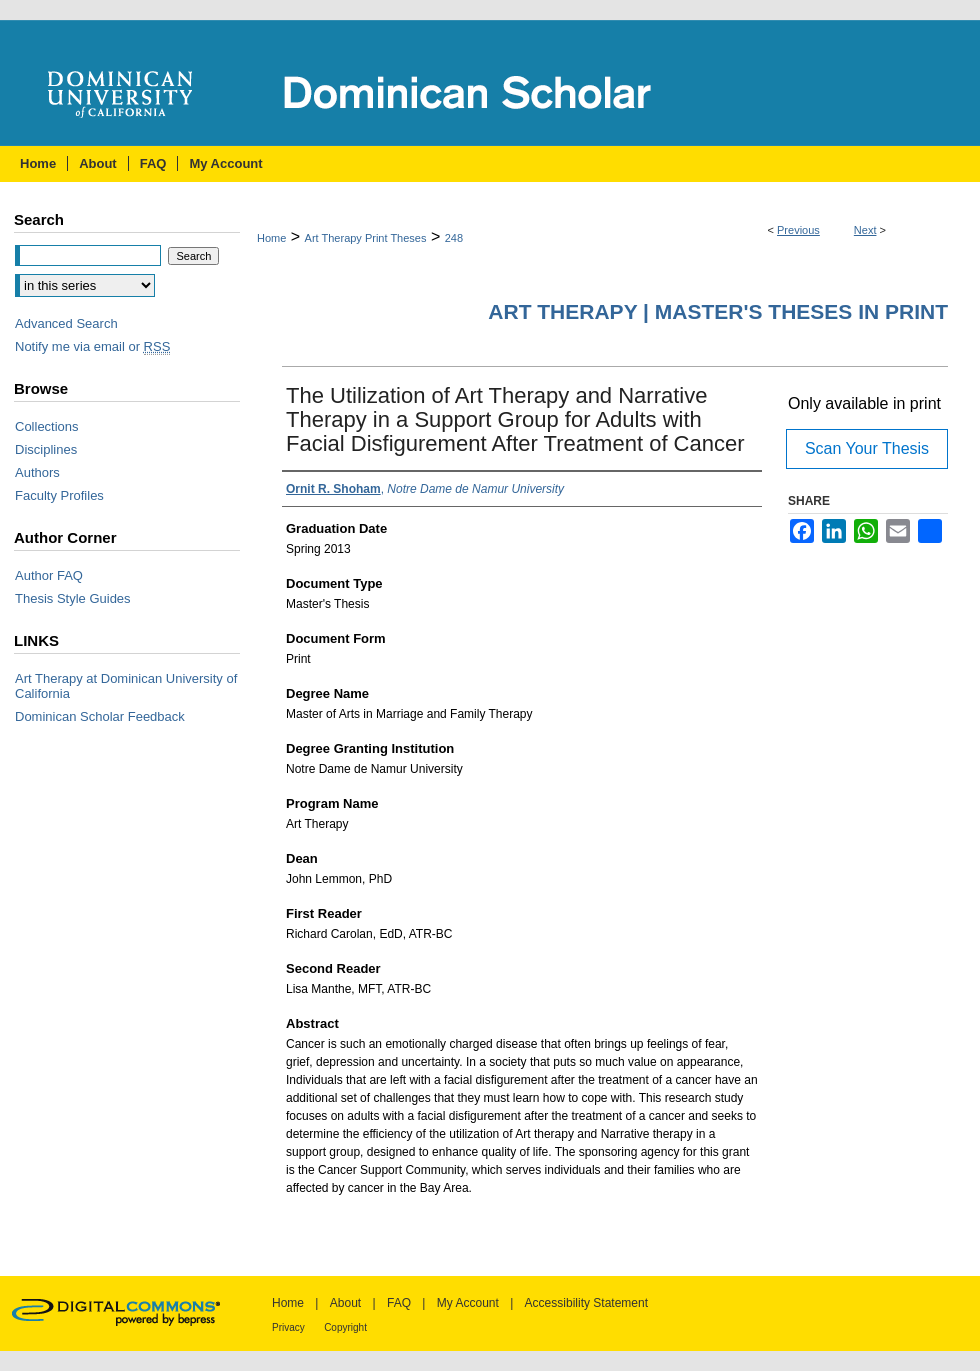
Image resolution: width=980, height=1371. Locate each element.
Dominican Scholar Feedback (100, 716)
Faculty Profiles (59, 495)
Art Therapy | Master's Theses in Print (718, 311)
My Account (468, 1303)
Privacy (288, 1327)
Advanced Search (66, 323)
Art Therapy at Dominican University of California (126, 686)
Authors (37, 472)
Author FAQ (49, 575)
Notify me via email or (92, 346)
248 (454, 238)
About (345, 1303)
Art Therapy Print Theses (366, 238)
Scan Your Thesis (867, 448)
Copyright (345, 1327)
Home (271, 238)
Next (865, 230)
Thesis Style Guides (73, 598)
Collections (47, 426)
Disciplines (46, 449)
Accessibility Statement (586, 1303)
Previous (798, 230)
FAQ (399, 1303)
